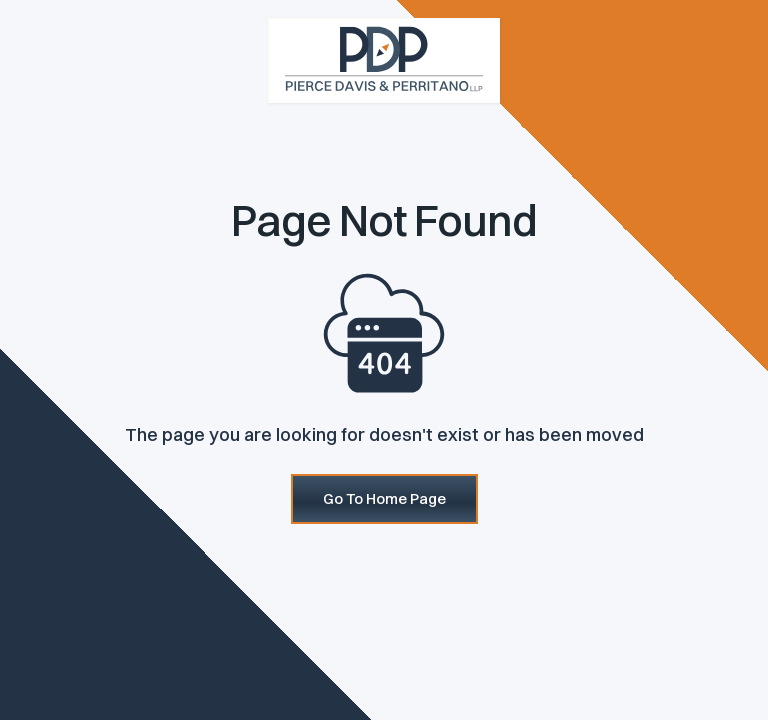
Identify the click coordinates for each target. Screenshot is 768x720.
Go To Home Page (384, 498)
